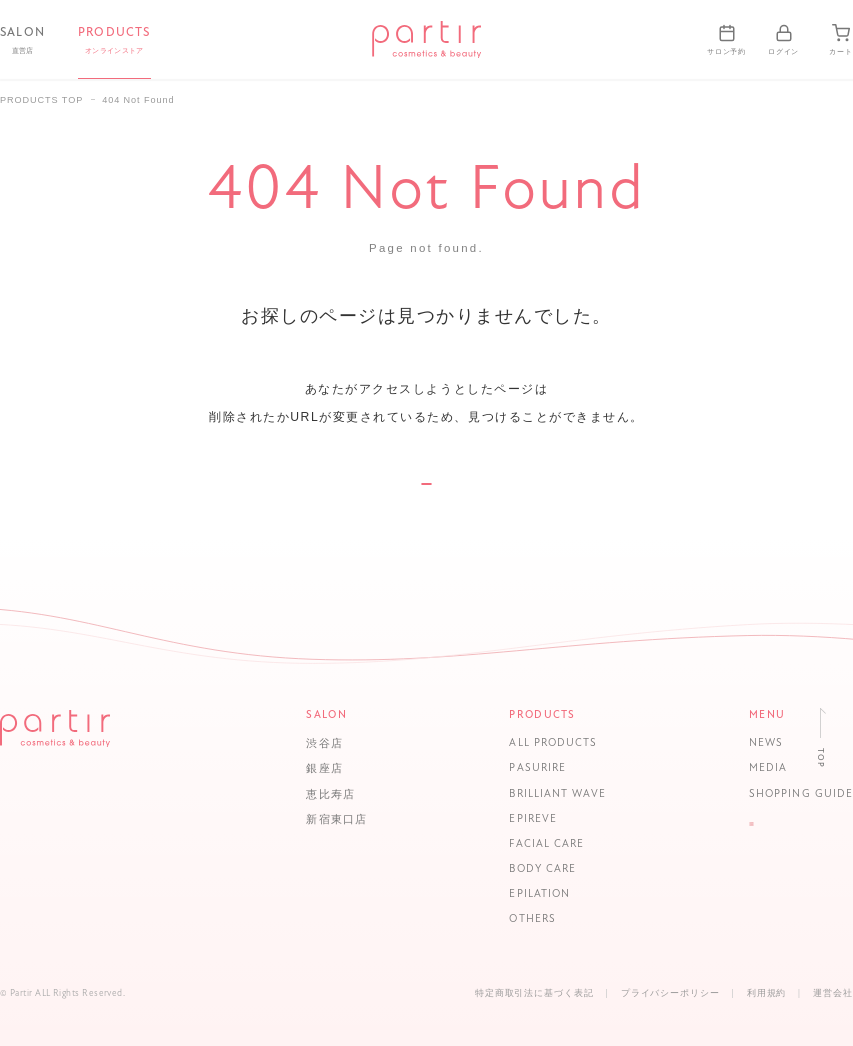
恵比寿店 (330, 794)
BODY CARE (533, 869)
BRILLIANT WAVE (548, 794)
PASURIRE (528, 769)
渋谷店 (324, 744)
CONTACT (792, 875)
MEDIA (750, 769)
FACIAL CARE (537, 844)
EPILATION (530, 894)
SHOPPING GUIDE (783, 794)
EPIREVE (523, 819)
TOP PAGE (426, 510)
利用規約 (767, 993)
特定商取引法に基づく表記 (534, 993)
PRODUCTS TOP (41, 100)
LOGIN (792, 837)
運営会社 (833, 993)
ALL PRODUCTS (544, 744)
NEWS (748, 744)
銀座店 (324, 769)
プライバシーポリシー (670, 993)
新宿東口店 (336, 819)
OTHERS (523, 920)
